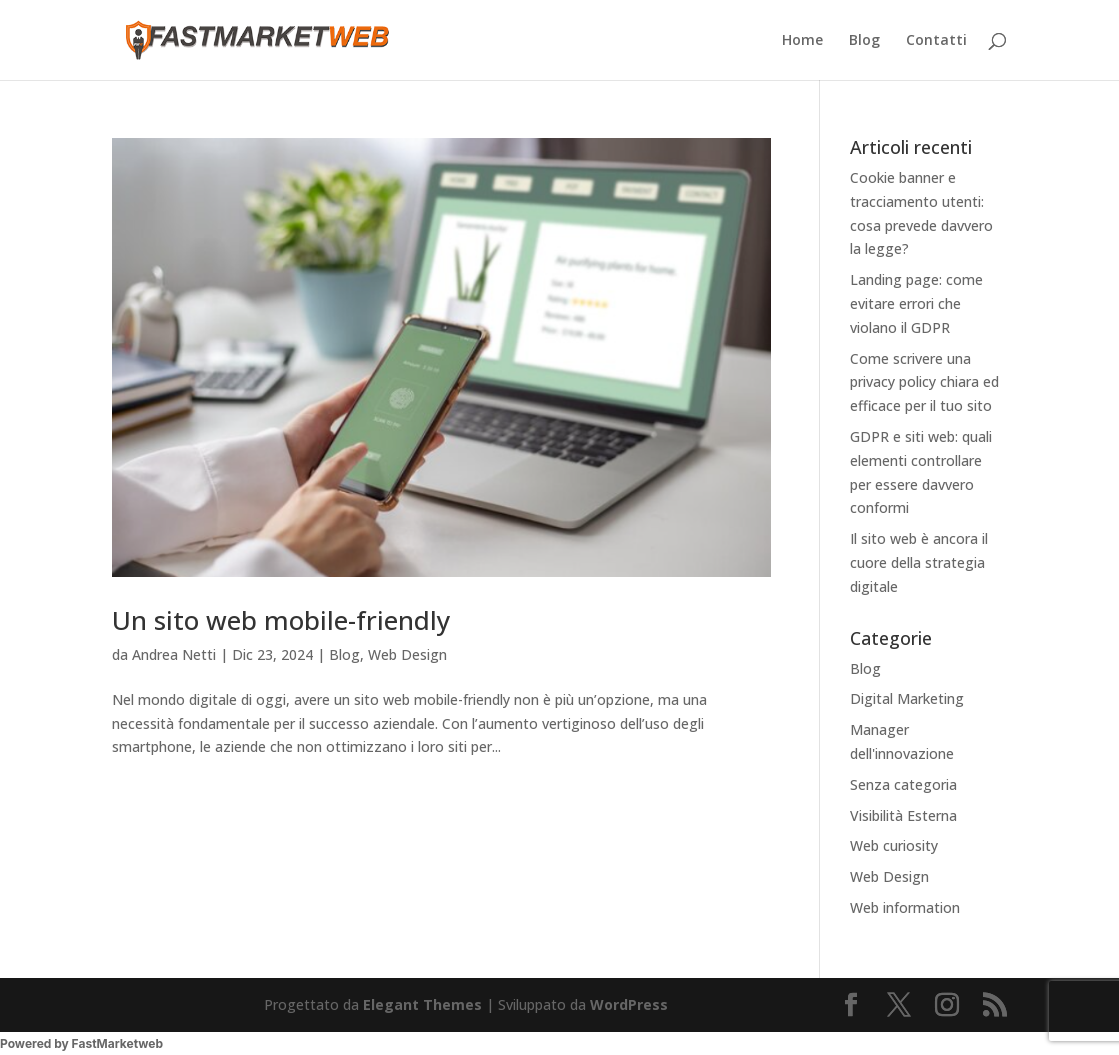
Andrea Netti (174, 654)
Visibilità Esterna (903, 815)
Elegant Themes (422, 1004)
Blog (864, 41)
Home (802, 41)
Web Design (407, 654)
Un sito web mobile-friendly (281, 620)
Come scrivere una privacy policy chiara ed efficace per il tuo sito (924, 382)
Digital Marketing (907, 698)
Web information (905, 907)
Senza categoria (903, 784)
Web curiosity (894, 845)
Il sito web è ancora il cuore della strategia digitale (919, 562)
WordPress (629, 1004)
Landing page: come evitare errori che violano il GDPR (916, 303)
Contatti (936, 41)
